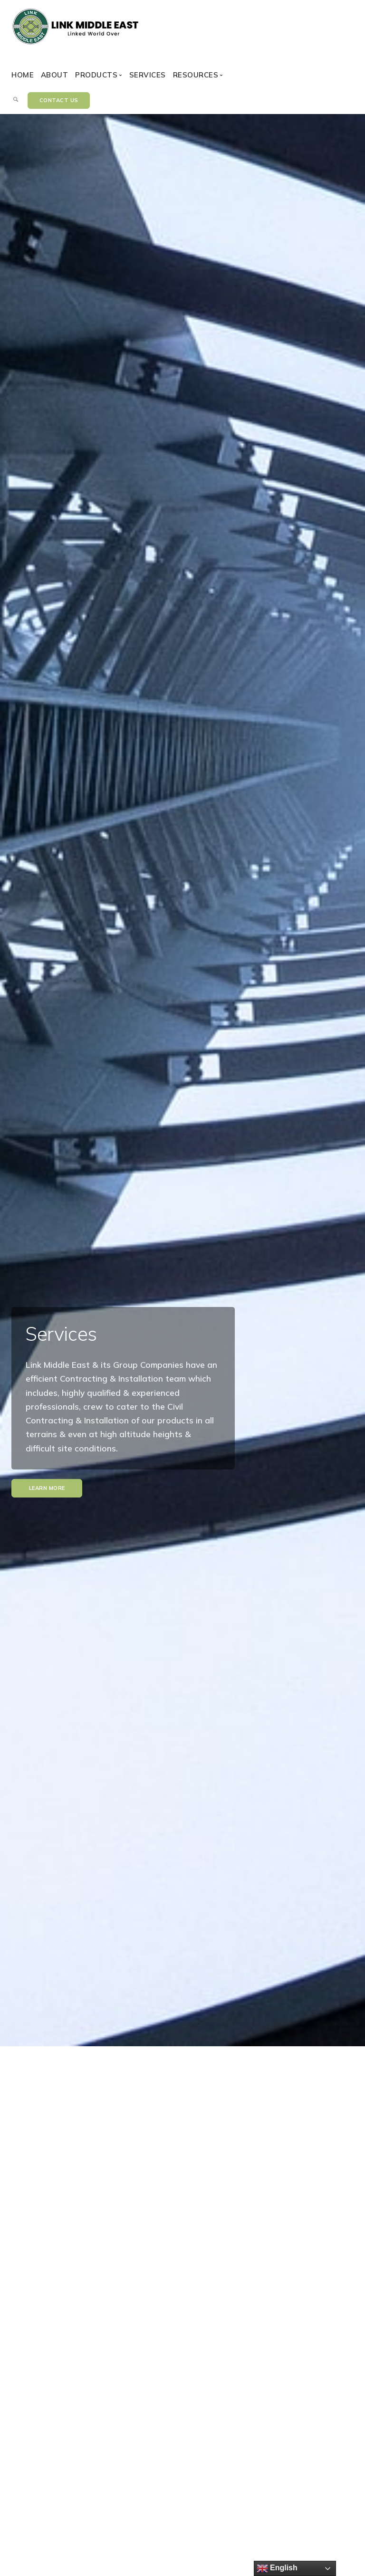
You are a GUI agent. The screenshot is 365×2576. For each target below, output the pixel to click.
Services (147, 74)
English (277, 2568)
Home (22, 74)
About (54, 74)
